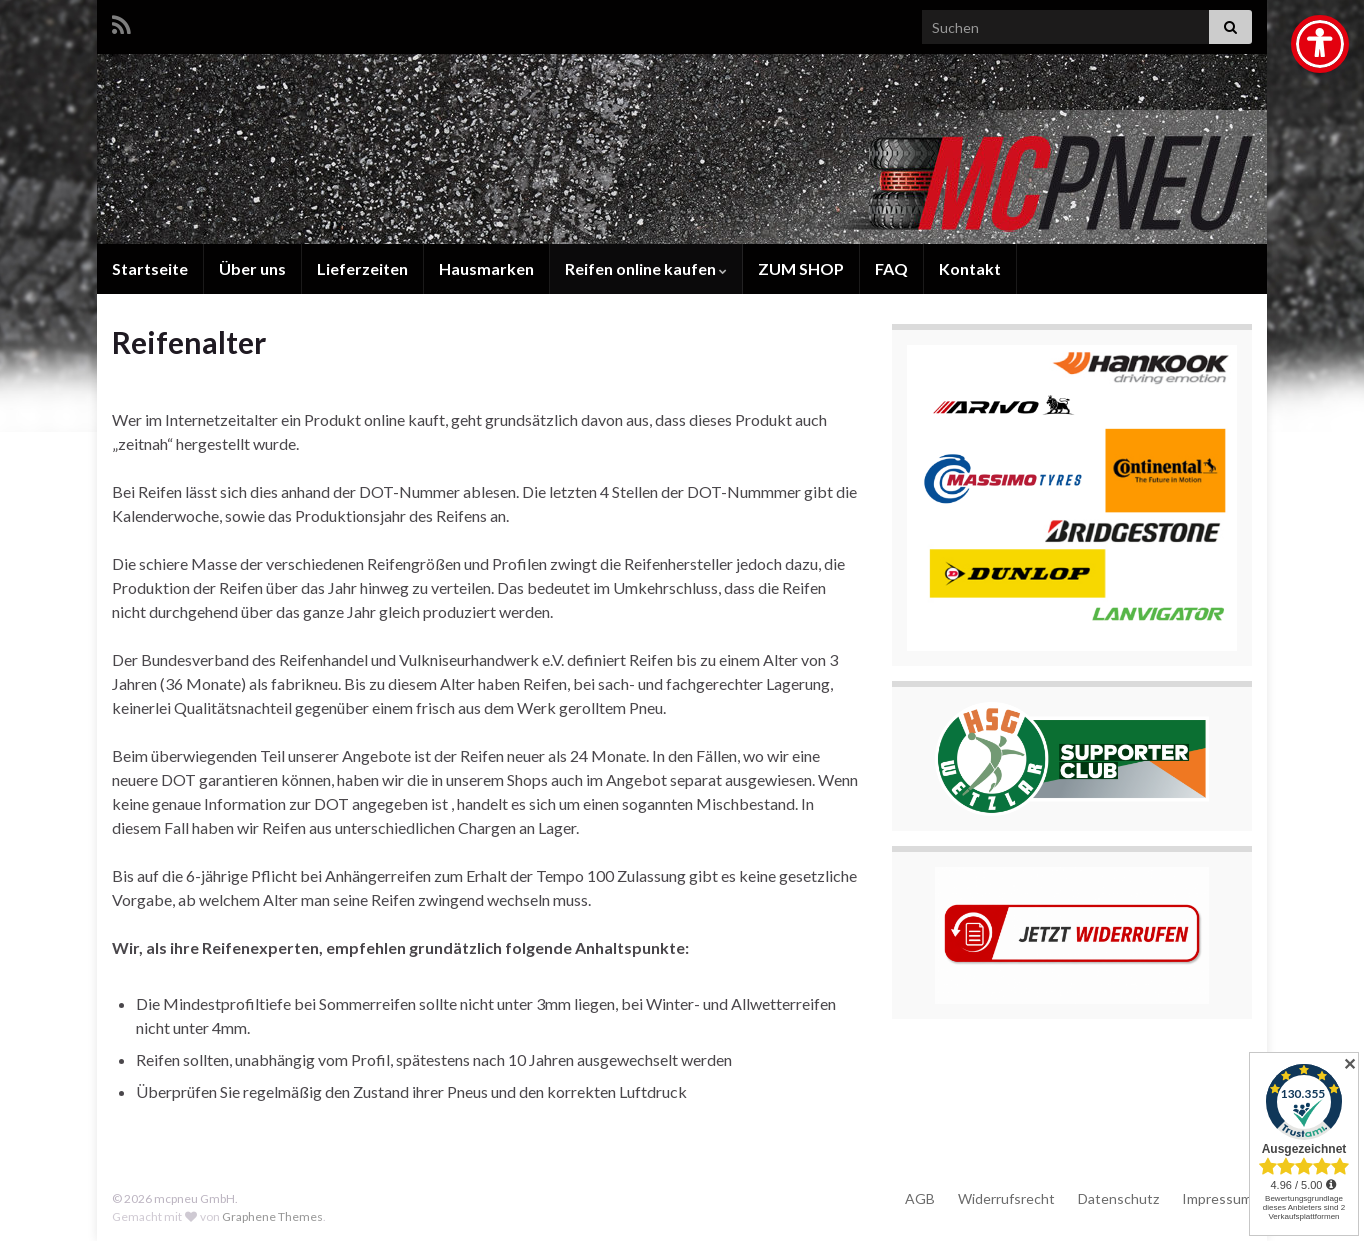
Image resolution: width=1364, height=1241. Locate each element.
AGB (920, 1198)
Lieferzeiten (362, 268)
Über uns (252, 268)
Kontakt (970, 268)
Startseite (150, 268)
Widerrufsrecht (1006, 1198)
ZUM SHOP (801, 268)
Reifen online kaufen (646, 268)
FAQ (891, 268)
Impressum (1217, 1198)
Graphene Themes (272, 1216)
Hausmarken (486, 268)
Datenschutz (1118, 1198)
